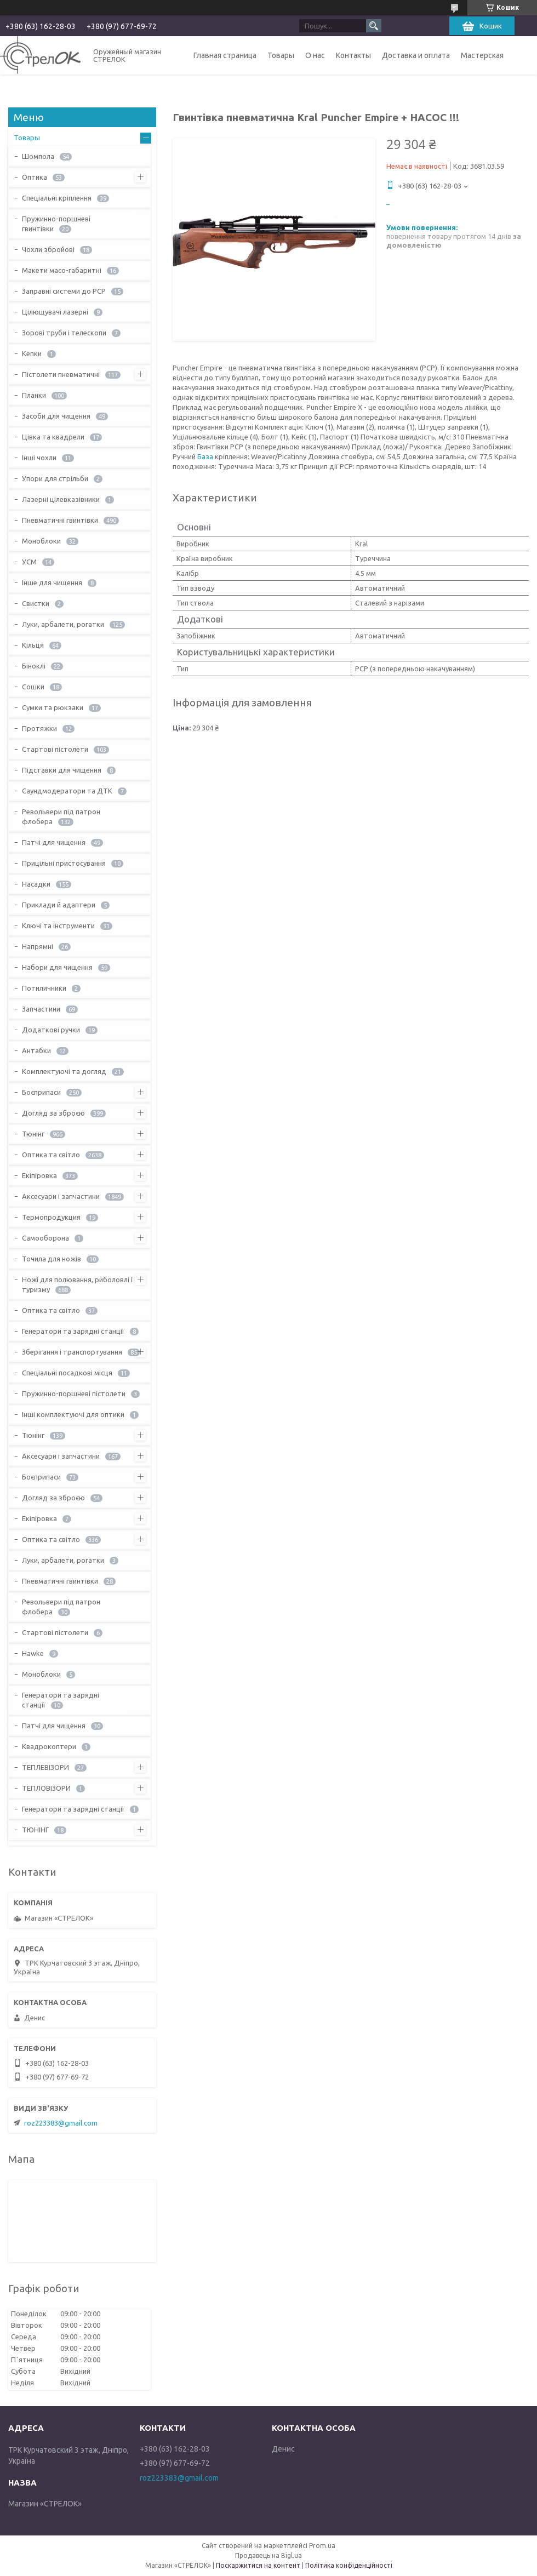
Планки (34, 395)
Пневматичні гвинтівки (60, 520)
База (205, 456)
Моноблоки (41, 541)
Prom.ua (322, 2545)
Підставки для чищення (61, 770)
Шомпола (38, 156)
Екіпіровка (39, 1175)
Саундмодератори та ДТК (67, 791)
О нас (315, 55)
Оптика (34, 177)
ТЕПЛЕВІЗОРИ (45, 1767)
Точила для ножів (51, 1259)
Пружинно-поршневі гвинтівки (56, 223)
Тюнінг (33, 1134)
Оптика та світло (51, 1154)
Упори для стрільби (55, 478)
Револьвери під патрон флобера (61, 816)
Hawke (33, 1653)
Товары (280, 55)
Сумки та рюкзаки (52, 707)
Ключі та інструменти (58, 925)
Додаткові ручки (51, 1029)
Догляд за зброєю (53, 1113)
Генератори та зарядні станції (73, 1331)
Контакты (353, 55)
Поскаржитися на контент (258, 2565)
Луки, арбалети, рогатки (63, 624)
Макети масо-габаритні (61, 270)
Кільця (33, 645)
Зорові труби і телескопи (64, 332)
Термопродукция (51, 1217)
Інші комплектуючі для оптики (73, 1414)
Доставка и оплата (416, 55)
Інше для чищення (52, 582)
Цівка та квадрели (53, 437)
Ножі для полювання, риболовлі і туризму (77, 1284)
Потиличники (44, 988)
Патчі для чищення (53, 842)
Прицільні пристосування (64, 863)
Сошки (33, 686)
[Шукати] (373, 25)
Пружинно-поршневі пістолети (73, 1393)
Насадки (36, 884)
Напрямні (37, 946)
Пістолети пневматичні (61, 374)
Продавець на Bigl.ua (268, 2555)
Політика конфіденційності (348, 2565)
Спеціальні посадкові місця (67, 1372)
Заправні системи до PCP (64, 291)
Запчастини (41, 1009)
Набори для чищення (57, 967)
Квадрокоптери (49, 1746)
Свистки (35, 603)
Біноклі (33, 666)
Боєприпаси (41, 1092)
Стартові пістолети (55, 749)
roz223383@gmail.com (61, 2123)
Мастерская (482, 55)
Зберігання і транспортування (72, 1352)
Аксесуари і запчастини (61, 1196)
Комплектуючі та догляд (64, 1071)
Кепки (32, 353)
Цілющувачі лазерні (55, 312)
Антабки (36, 1050)
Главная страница (224, 55)
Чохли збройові (48, 249)
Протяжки (39, 728)
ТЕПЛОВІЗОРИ (46, 1788)
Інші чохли (39, 457)
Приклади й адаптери (58, 905)
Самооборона (45, 1238)
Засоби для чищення (56, 416)
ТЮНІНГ (35, 1830)
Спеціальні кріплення (57, 198)
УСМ (29, 562)
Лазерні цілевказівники (61, 499)
